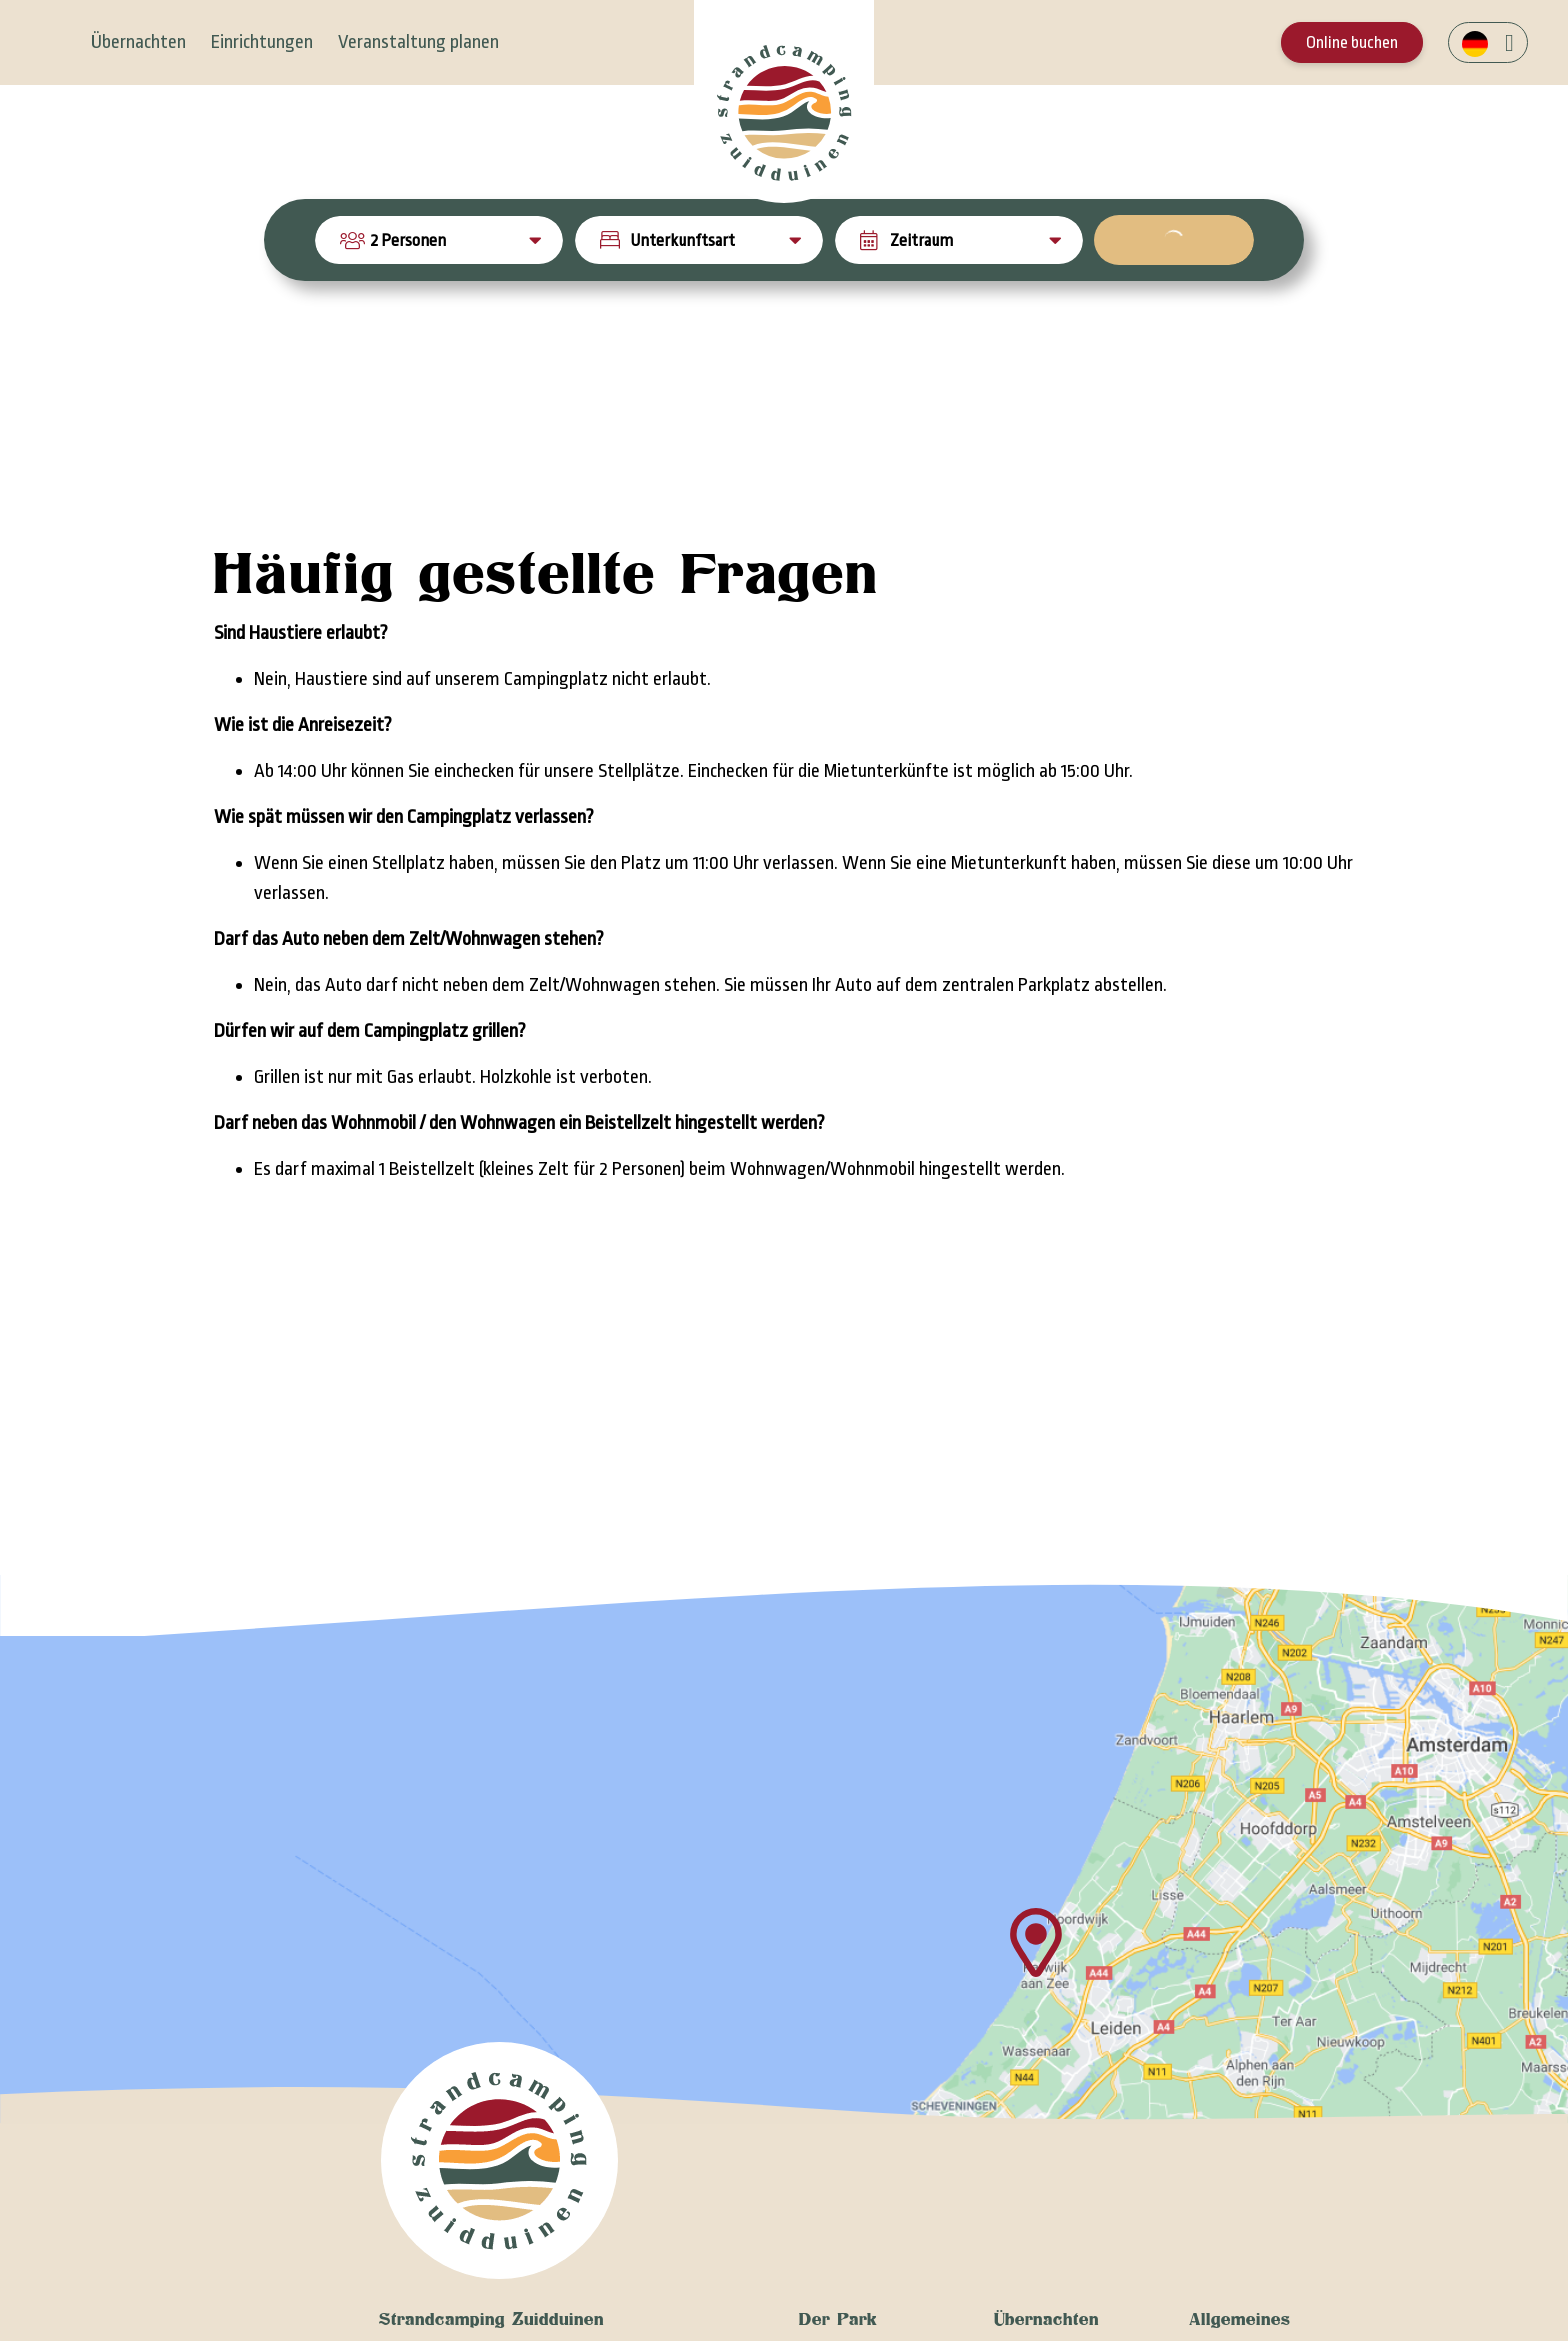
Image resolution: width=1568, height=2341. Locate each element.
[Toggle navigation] (53, 42)
